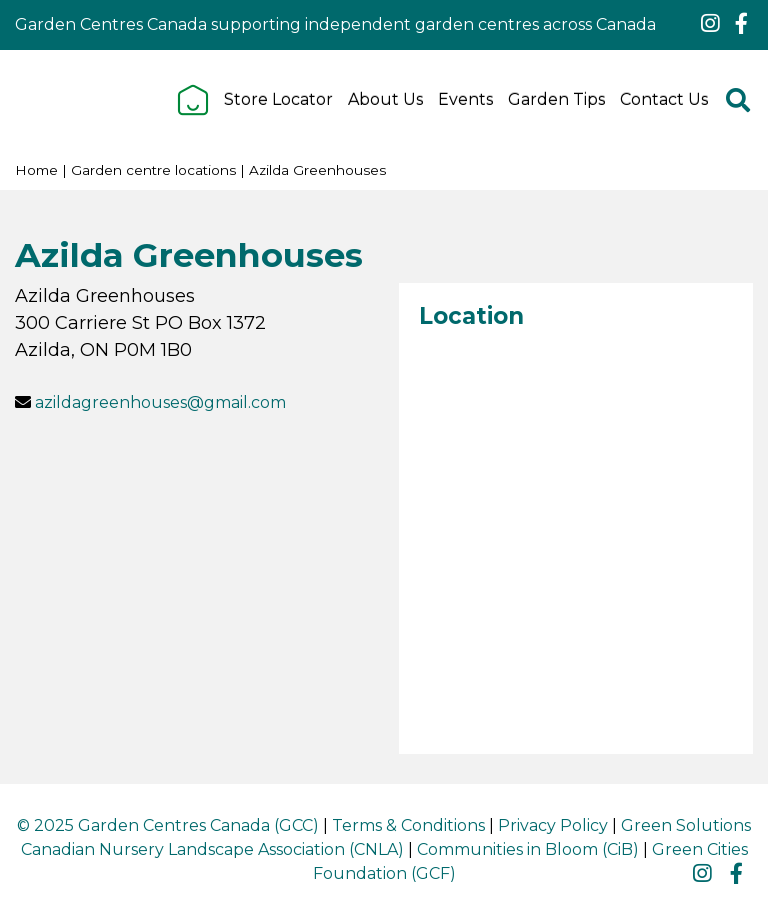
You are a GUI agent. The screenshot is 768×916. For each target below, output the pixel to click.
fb (741, 24)
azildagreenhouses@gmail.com (160, 402)
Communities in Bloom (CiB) (528, 849)
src (738, 100)
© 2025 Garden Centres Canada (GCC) (168, 825)
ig (710, 24)
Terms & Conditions (408, 825)
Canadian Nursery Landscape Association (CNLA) (212, 849)
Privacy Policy (553, 825)
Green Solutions (686, 825)
